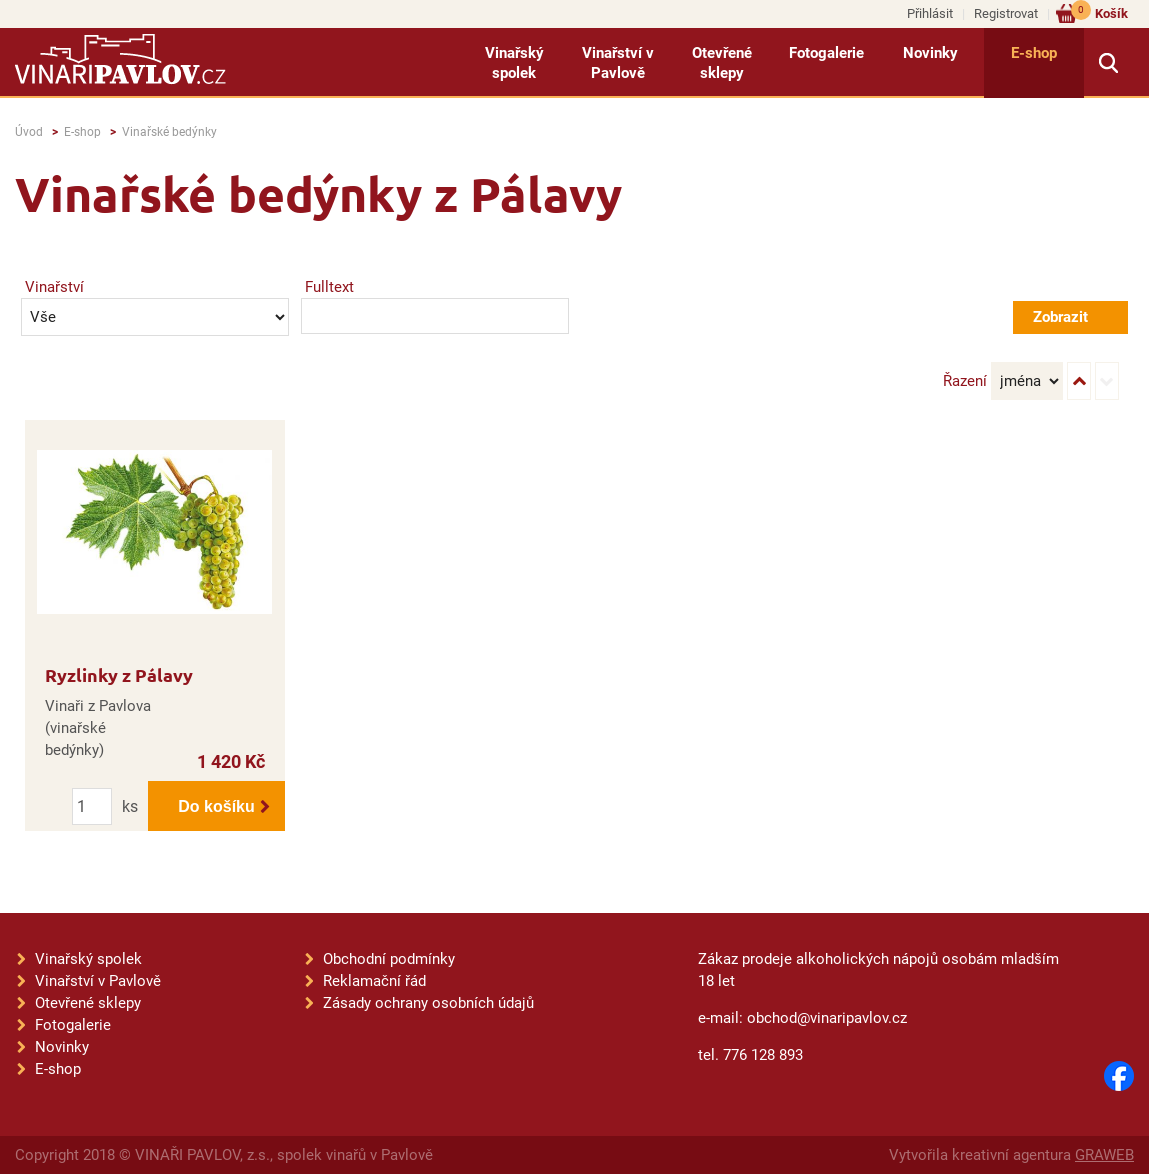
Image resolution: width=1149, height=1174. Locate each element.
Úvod (29, 132)
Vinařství (54, 287)
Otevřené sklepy (722, 63)
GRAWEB (1104, 1155)
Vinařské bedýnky (169, 132)
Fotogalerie (826, 53)
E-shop (1034, 53)
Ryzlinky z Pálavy (119, 674)
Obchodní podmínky (389, 959)
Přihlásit (930, 13)
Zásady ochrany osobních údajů (428, 1003)
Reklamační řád (374, 981)
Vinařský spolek (514, 63)
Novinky (930, 53)
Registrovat (1006, 13)
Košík (1099, 12)
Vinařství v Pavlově (618, 63)
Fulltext (329, 287)
